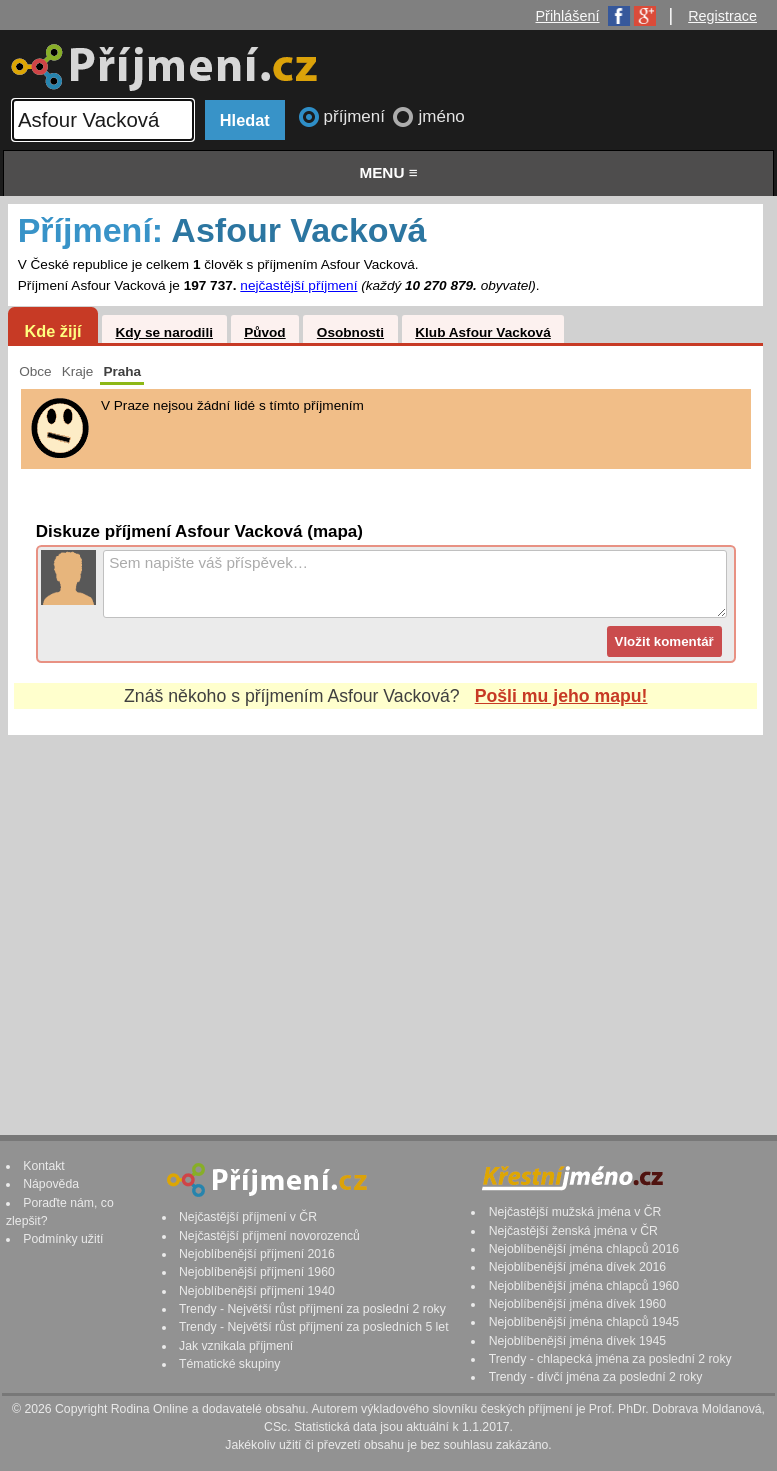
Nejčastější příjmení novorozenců (269, 1236)
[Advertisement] (385, 916)
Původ (265, 332)
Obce (35, 371)
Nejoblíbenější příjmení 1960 (257, 1272)
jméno (441, 116)
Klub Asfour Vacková (482, 332)
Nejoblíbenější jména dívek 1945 (578, 1341)
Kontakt (44, 1166)
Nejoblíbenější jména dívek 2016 (578, 1267)
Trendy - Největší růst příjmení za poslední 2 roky (312, 1309)
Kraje (78, 371)
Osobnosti (350, 332)
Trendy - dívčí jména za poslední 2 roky (596, 1377)
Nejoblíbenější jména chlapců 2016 (584, 1249)
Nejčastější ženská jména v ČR (573, 1231)
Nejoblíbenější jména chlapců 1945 (584, 1322)
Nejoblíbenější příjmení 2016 (257, 1254)
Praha (122, 371)
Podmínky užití (63, 1239)
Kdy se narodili (163, 332)
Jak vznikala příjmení (236, 1346)
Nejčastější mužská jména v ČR (575, 1212)
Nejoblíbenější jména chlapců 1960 (584, 1286)
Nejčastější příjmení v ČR (248, 1217)
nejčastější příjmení (298, 285)
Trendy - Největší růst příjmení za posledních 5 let (314, 1327)
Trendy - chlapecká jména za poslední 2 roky (610, 1359)
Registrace (722, 16)
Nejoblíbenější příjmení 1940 (257, 1291)
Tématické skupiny (229, 1364)
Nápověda (51, 1184)
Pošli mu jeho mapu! (561, 696)
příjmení (357, 116)
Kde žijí (52, 331)
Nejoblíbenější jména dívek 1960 (578, 1304)
